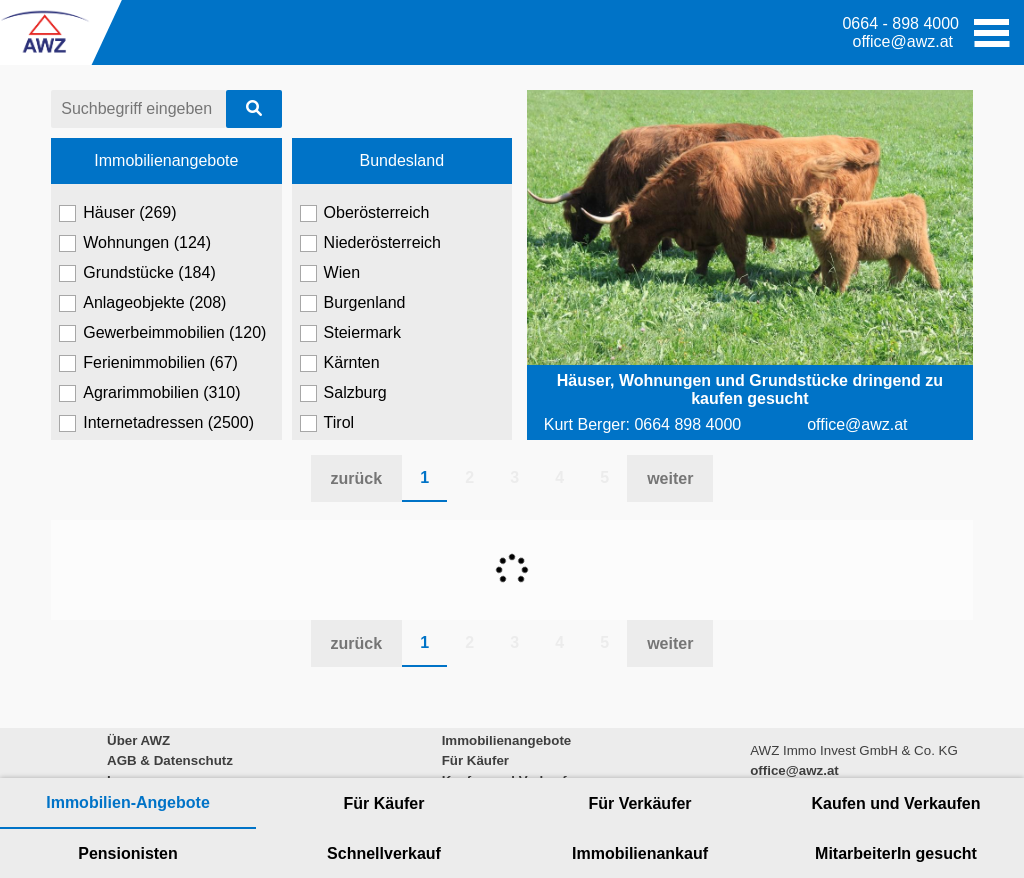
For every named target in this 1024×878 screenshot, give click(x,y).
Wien (330, 273)
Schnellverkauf (384, 853)
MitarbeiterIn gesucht (896, 853)
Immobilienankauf (640, 853)
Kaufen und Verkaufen (896, 803)
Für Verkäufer (639, 803)
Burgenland (353, 303)
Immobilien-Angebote (128, 802)
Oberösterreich (365, 213)
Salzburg (343, 393)
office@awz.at (903, 41)
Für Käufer (384, 803)
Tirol (327, 423)
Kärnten (340, 363)
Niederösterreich (370, 243)
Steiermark (350, 333)
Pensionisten (128, 853)
